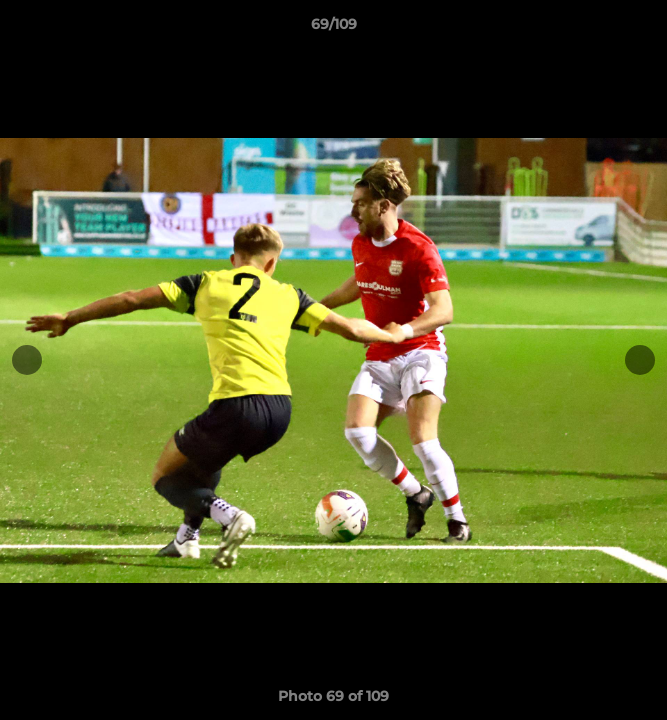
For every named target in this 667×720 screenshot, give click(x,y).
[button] (643, 29)
